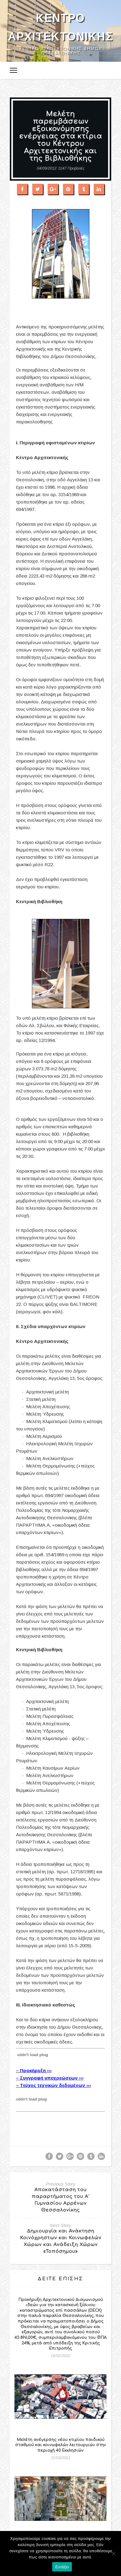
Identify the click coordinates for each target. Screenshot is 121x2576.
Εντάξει (62, 2567)
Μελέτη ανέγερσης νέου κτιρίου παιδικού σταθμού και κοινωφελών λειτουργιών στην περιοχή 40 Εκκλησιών (60, 2445)
